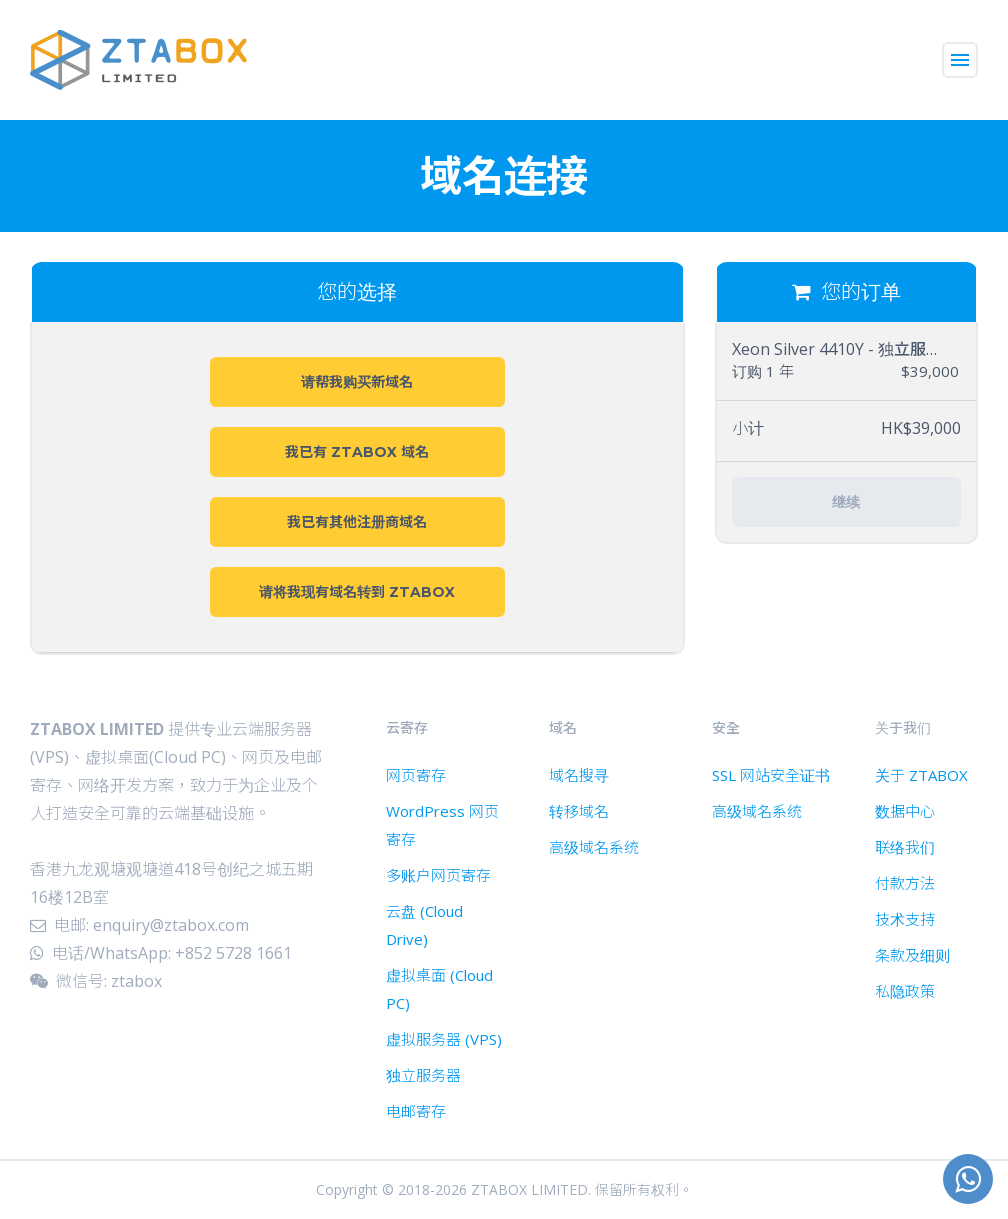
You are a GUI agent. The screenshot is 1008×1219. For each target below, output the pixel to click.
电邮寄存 (416, 1111)
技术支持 (905, 919)
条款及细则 (912, 955)
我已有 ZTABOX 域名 (357, 452)
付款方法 (905, 883)
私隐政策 (905, 991)
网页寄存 (416, 775)
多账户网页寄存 (438, 875)
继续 (846, 502)
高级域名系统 (594, 847)
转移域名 (579, 811)
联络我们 (905, 847)
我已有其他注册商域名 (357, 522)
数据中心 (905, 811)
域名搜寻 (579, 775)
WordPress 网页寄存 (442, 825)
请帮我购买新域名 (357, 382)
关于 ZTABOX (921, 775)
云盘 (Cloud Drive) (424, 925)
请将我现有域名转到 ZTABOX (357, 592)
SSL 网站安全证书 (771, 775)
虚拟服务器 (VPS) (444, 1039)
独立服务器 (423, 1075)
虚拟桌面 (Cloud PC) (439, 989)
